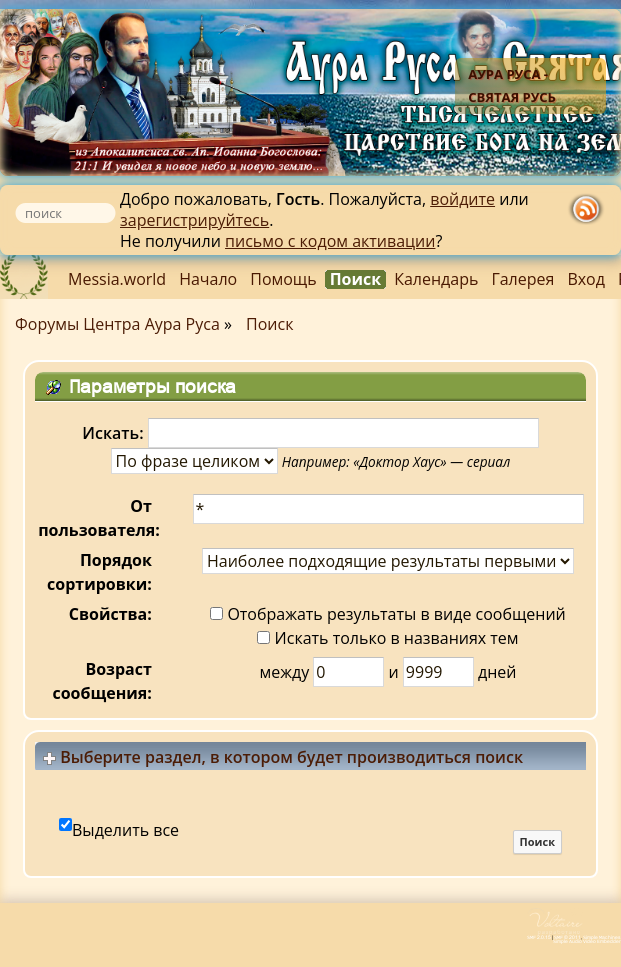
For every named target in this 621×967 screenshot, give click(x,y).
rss (586, 211)
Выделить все (125, 830)
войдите (462, 199)
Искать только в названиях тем (387, 638)
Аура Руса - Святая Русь (512, 85)
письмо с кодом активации (330, 241)
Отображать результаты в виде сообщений (388, 614)
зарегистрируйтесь (194, 220)
